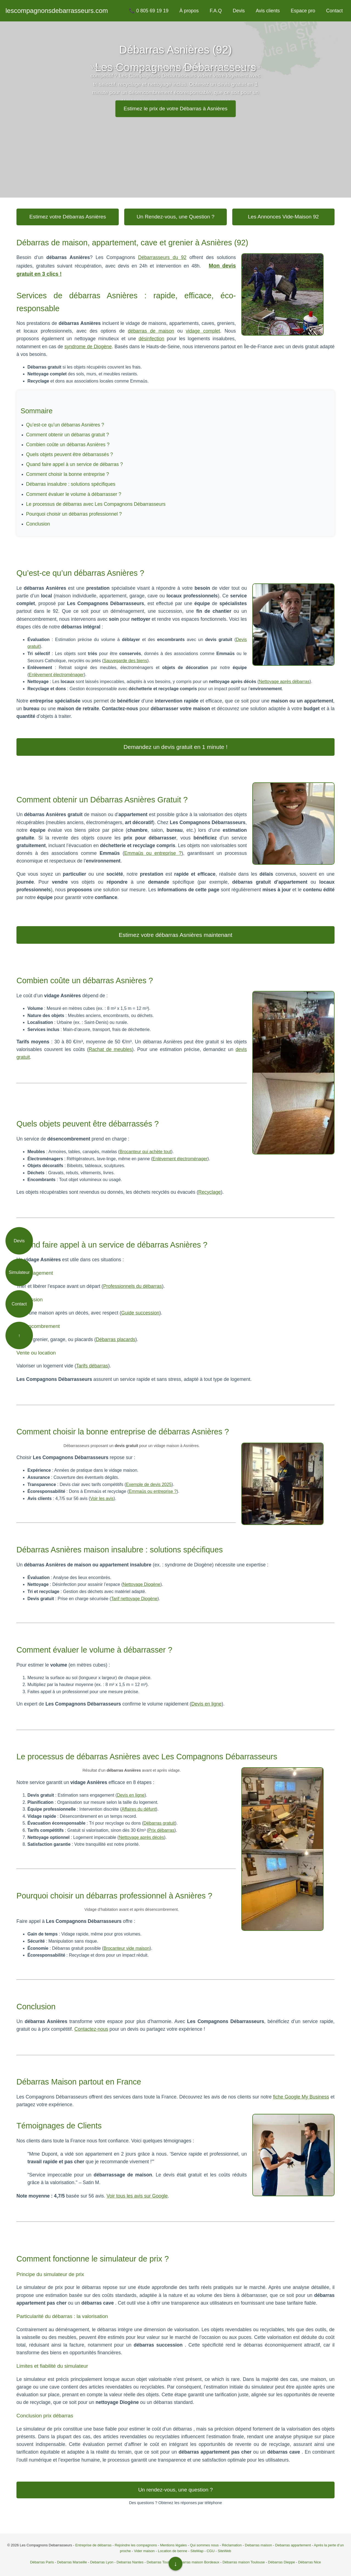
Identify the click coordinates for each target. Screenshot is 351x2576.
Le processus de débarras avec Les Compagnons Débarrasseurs (96, 504)
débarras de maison (151, 331)
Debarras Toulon (160, 2562)
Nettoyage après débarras (284, 681)
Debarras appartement (293, 2545)
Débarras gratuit (159, 1823)
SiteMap (196, 2551)
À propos (189, 10)
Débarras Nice (309, 2562)
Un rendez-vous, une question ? (175, 2490)
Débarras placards (115, 1339)
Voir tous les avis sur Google (137, 2196)
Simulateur (19, 1272)
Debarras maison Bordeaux (197, 2562)
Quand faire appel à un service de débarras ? (74, 464)
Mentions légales (173, 2545)
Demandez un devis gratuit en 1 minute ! (175, 747)
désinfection (151, 338)
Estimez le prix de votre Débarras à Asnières (176, 108)
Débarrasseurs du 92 (162, 257)
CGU (210, 2551)
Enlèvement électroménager (56, 674)
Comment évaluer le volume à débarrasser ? (73, 494)
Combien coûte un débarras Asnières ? (67, 444)
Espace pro (303, 10)
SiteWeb (224, 2551)
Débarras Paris (42, 2562)
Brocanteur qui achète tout (145, 1151)
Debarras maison (258, 2545)
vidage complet (203, 331)
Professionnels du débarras (132, 1286)
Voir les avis (102, 1498)
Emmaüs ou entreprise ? (153, 853)
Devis (239, 10)
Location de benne (172, 2551)
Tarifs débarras (92, 1366)
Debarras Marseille (72, 2562)
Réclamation (232, 2545)
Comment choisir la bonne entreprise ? (67, 474)
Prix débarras (161, 1830)
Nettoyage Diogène (141, 1584)
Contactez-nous (91, 2029)
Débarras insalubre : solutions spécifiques (70, 484)
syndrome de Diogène (88, 346)
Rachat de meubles (110, 1049)
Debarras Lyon (102, 2562)
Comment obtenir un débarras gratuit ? (67, 434)
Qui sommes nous (204, 2545)
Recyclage (209, 1192)
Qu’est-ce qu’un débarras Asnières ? (65, 425)
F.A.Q (216, 10)
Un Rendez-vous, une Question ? (175, 217)
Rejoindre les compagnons (136, 2545)
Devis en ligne (206, 1704)
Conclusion (38, 524)
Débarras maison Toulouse (243, 2562)
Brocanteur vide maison (126, 1948)
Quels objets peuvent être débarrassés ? (69, 454)
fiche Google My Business (301, 2097)
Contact (334, 10)
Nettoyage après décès (141, 1837)
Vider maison (144, 2551)
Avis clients (268, 10)
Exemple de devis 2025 (148, 1484)
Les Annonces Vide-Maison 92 (283, 217)
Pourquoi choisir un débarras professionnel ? (74, 514)
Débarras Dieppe (281, 2562)
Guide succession (140, 1313)
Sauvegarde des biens (125, 660)
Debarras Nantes (130, 2562)
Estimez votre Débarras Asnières (67, 217)
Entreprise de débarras (93, 2545)
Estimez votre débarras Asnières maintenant (175, 935)
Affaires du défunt (138, 1809)
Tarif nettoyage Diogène (134, 1598)
